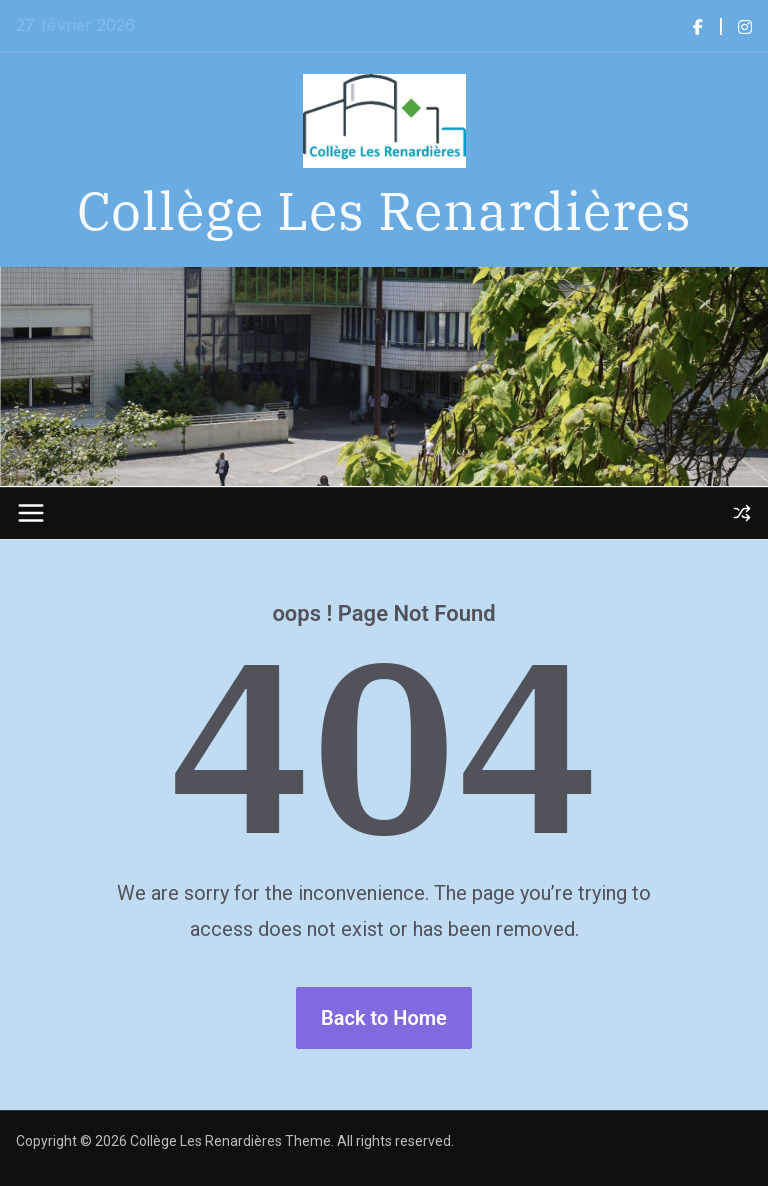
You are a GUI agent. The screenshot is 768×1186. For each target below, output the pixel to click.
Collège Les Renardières (384, 210)
